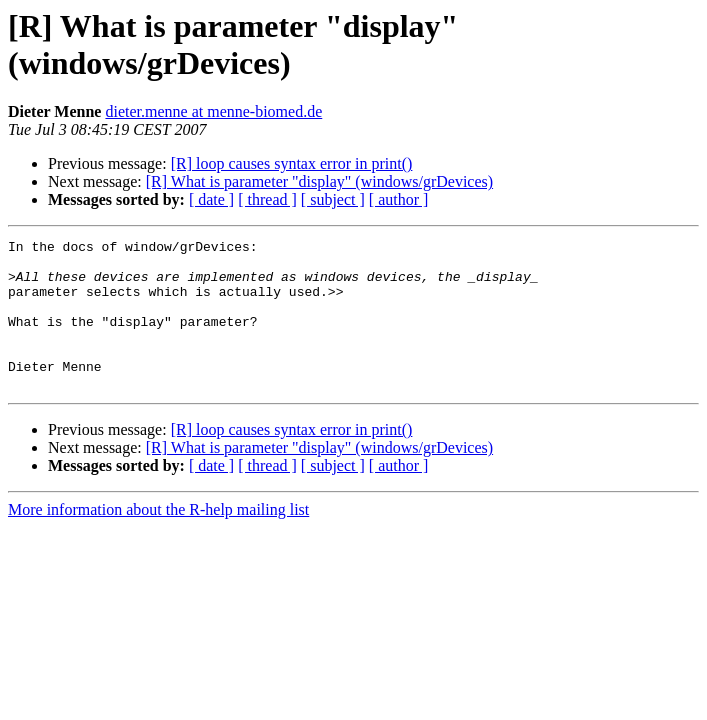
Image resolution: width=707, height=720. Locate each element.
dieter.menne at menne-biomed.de (213, 111)
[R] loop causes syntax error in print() (292, 163)
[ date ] (211, 199)
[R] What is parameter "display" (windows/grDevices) (319, 181)
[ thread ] (267, 199)
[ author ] (399, 199)
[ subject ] (333, 199)
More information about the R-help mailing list (158, 539)
